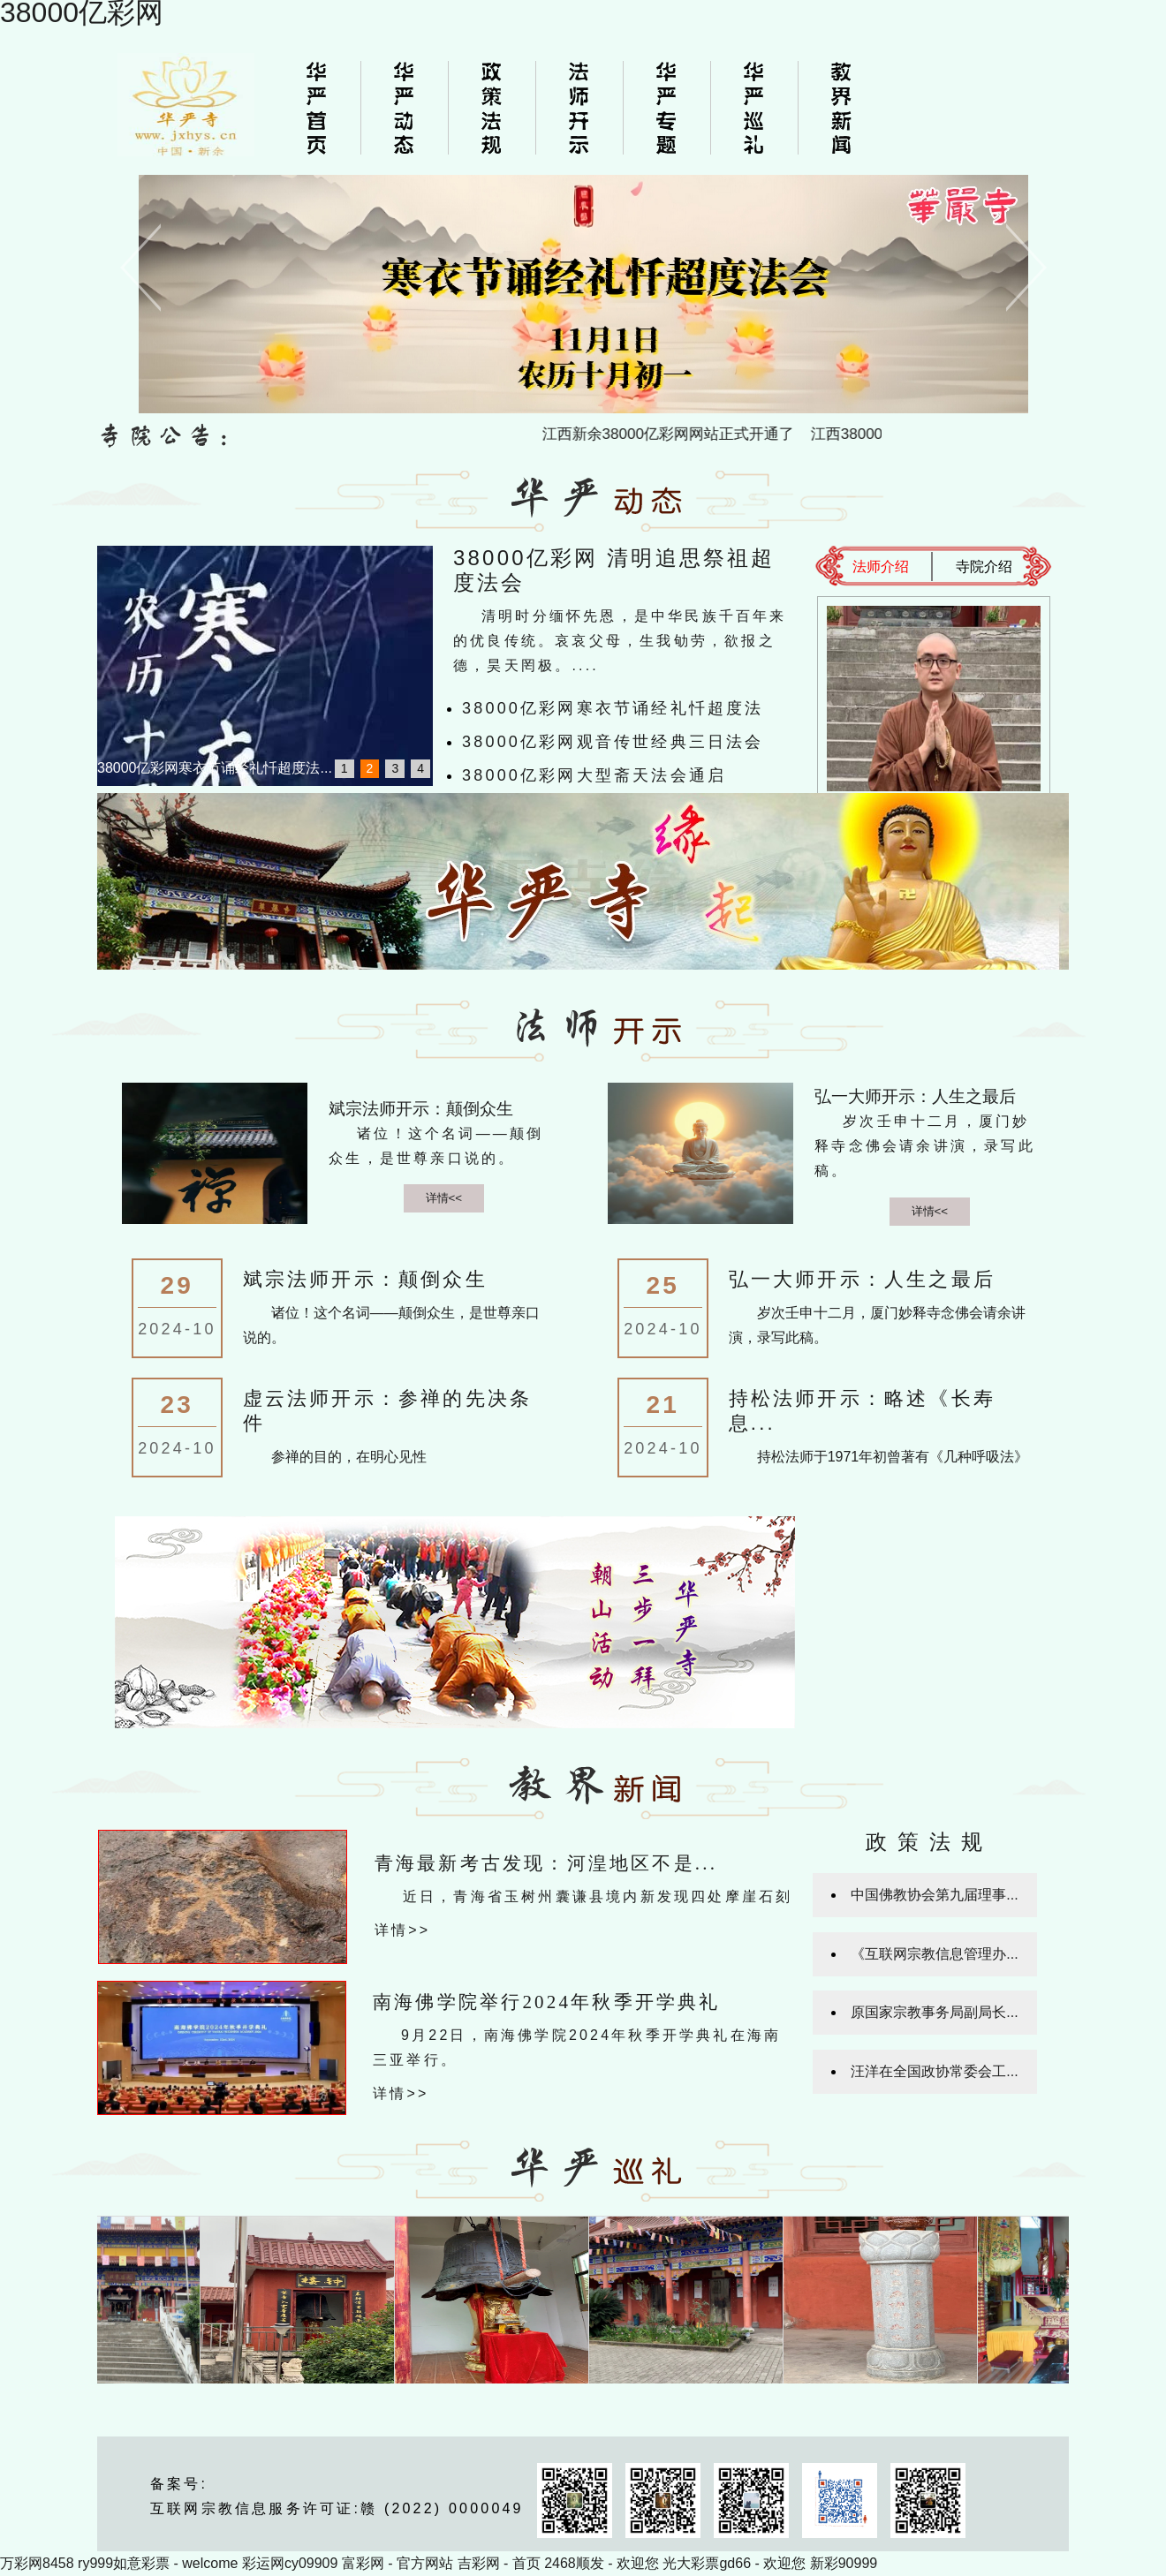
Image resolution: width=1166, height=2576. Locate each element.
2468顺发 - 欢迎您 (601, 2563)
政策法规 (929, 1842)
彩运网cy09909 (290, 2563)
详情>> (403, 1930)
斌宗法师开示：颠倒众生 (421, 1108)
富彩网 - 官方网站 (397, 2563)
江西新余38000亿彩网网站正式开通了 (688, 434)
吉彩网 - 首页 (499, 2563)
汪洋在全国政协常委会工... (934, 2071)
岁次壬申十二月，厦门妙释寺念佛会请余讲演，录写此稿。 (924, 1146)
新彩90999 (844, 2563)
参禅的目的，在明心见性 (349, 1456)
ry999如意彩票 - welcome (158, 2563)
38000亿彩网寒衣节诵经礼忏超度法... (214, 767)
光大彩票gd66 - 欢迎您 (734, 2563)
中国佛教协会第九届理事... (934, 1894)
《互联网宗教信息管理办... (934, 1953)
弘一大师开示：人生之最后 (915, 1096)
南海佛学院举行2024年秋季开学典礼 (547, 2002)
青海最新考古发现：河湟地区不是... (546, 1863)
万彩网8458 (37, 2563)
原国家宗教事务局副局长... (934, 2012)
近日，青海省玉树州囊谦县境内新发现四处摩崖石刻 (598, 1896)
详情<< (444, 1198)
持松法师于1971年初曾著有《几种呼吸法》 (893, 1456)
